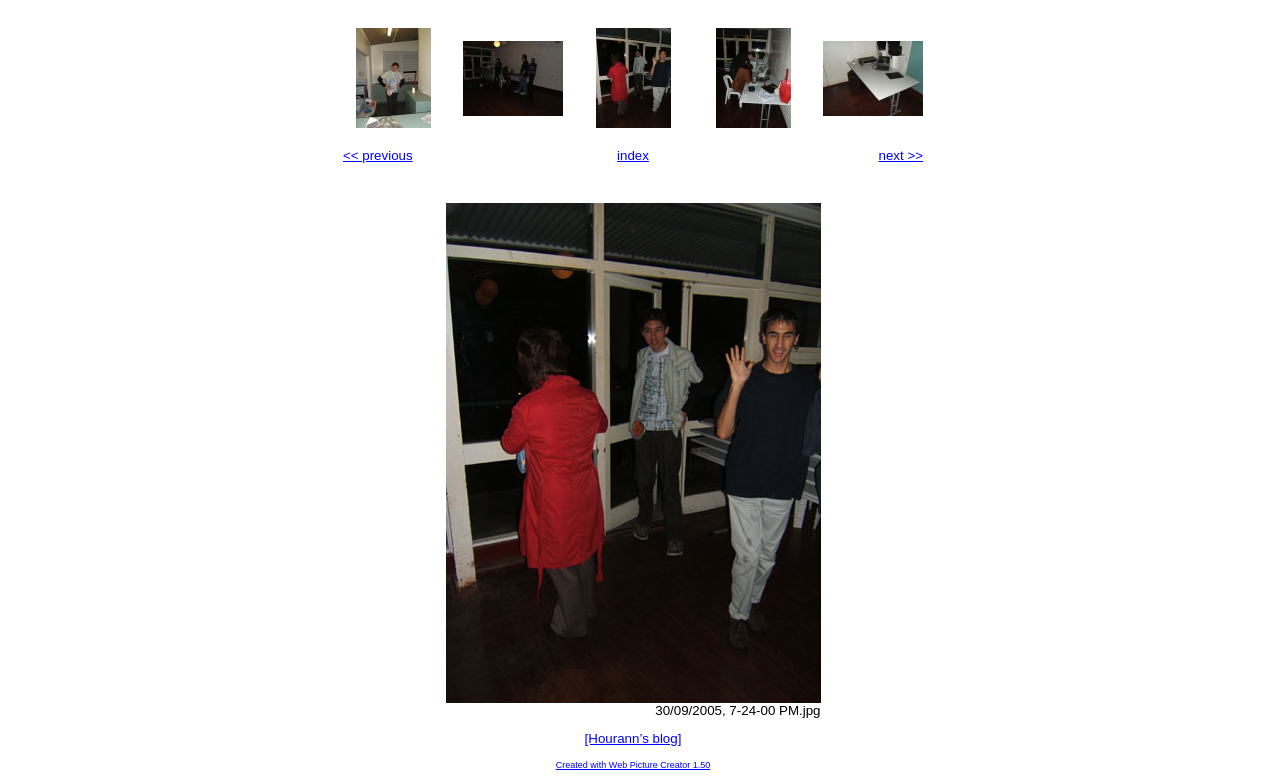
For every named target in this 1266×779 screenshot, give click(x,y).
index (633, 155)
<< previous (378, 155)
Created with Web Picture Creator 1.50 (633, 765)
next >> (901, 155)
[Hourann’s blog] (633, 738)
